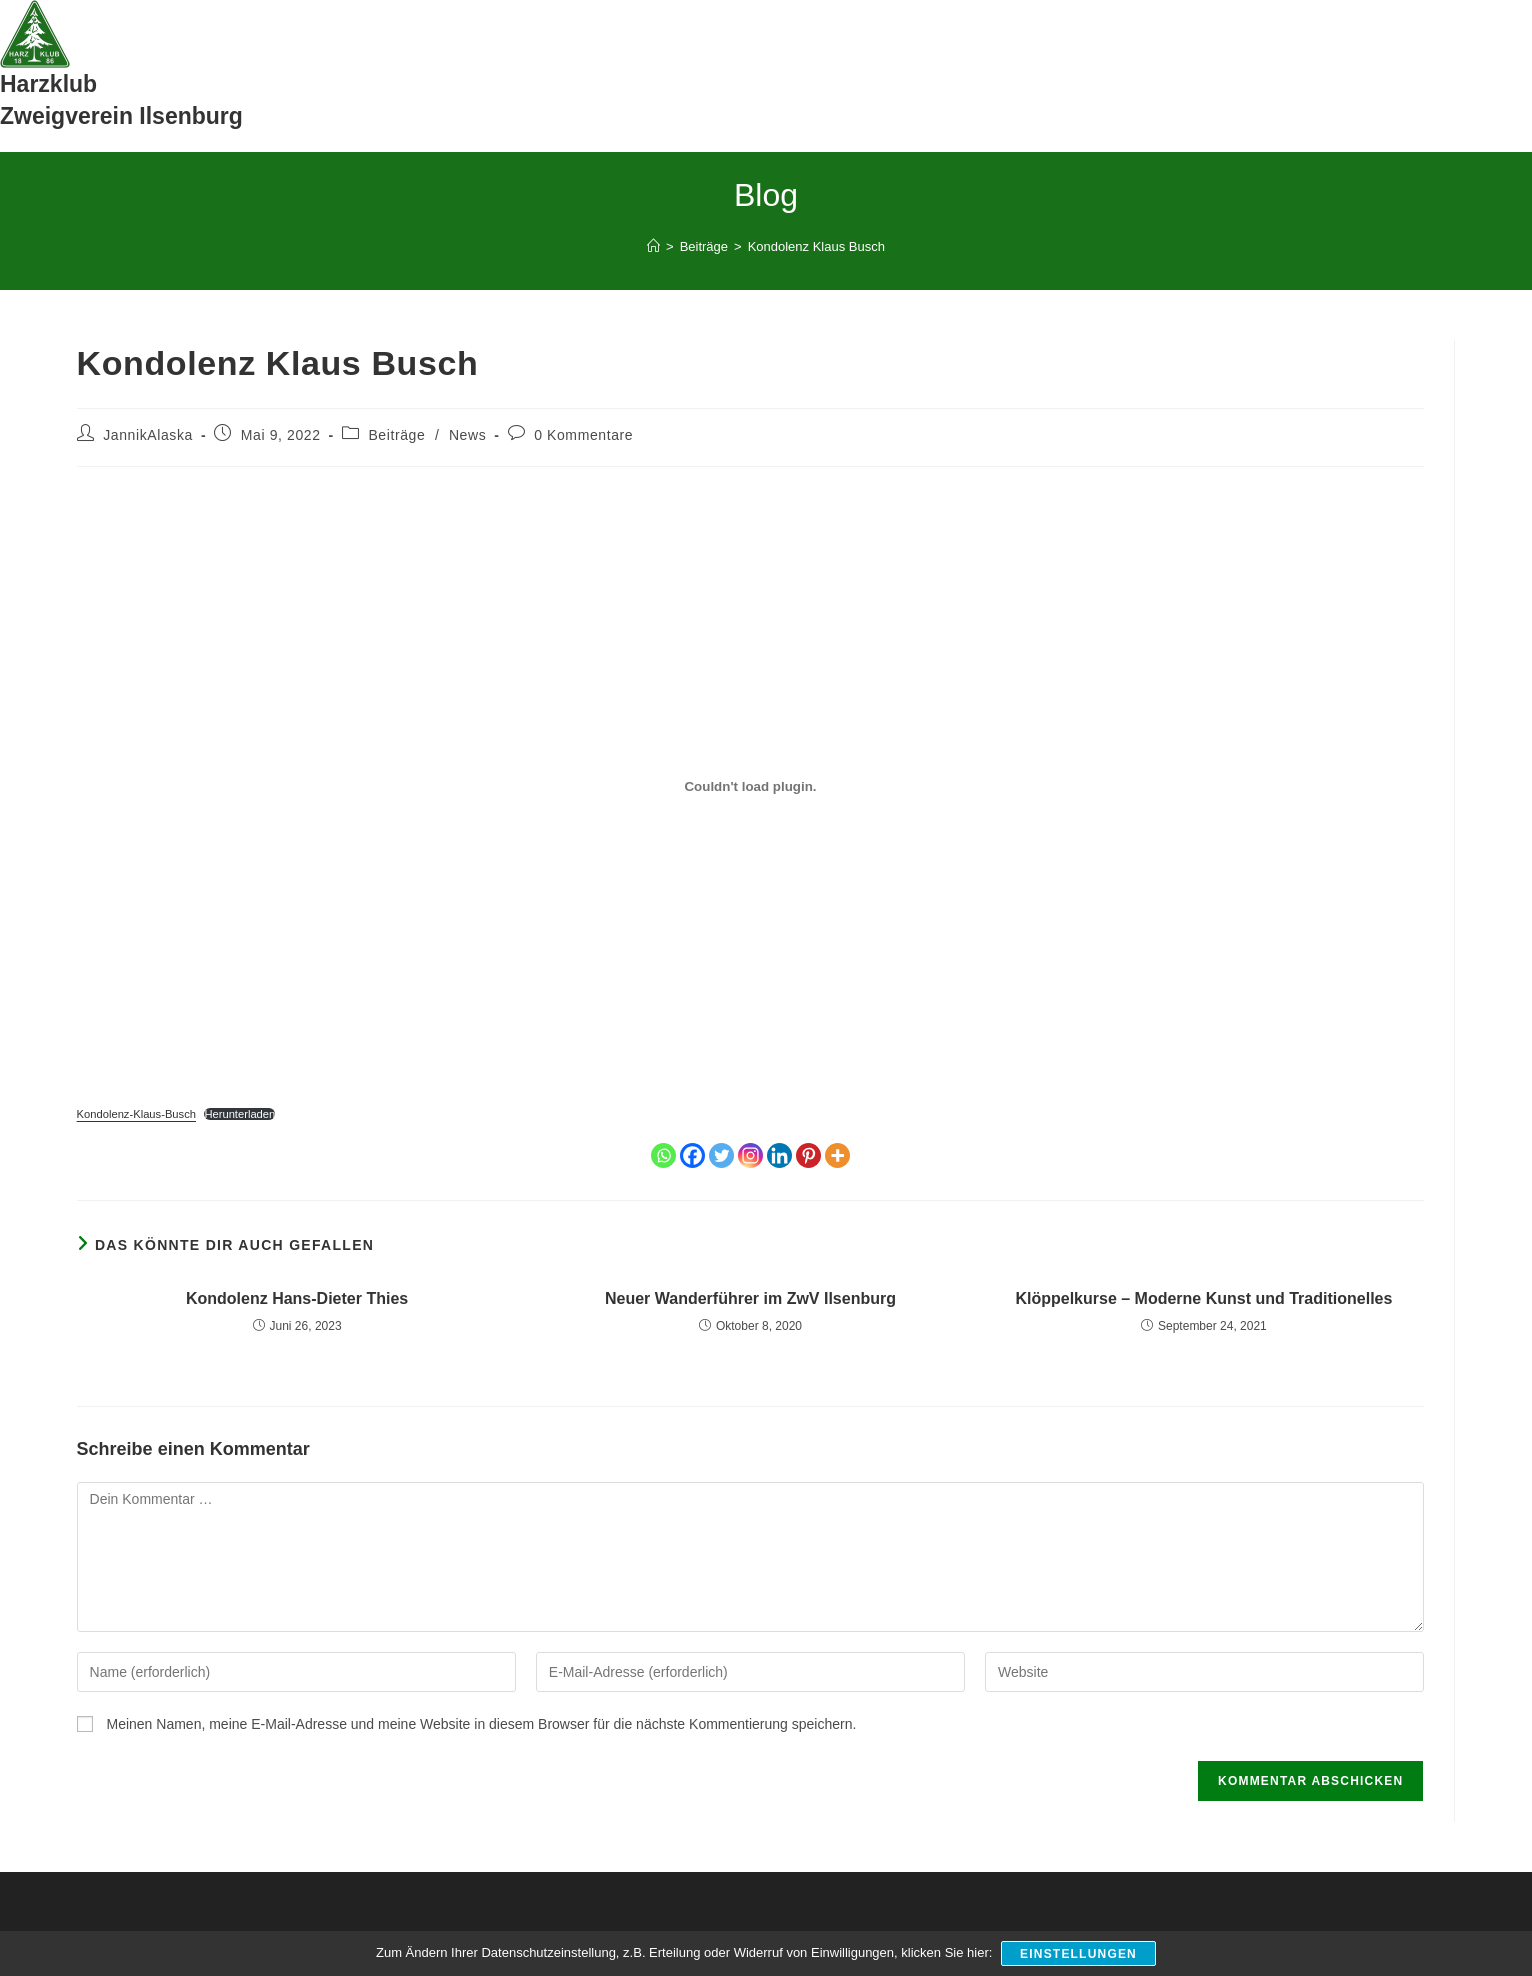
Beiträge (396, 435)
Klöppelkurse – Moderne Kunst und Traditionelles (1203, 1298)
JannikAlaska (148, 435)
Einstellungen (1079, 1954)
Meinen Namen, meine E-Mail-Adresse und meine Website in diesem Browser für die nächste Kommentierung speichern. (481, 1724)
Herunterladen (239, 1114)
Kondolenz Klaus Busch (816, 246)
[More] (837, 1155)
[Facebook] (692, 1155)
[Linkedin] (779, 1155)
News (467, 435)
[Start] (653, 246)
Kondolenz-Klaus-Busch (136, 1114)
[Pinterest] (808, 1155)
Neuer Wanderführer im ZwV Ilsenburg (750, 1298)
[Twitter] (721, 1155)
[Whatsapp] (663, 1155)
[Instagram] (750, 1155)
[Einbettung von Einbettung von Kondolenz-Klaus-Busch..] (751, 787)
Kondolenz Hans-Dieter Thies (297, 1298)
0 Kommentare (583, 435)
